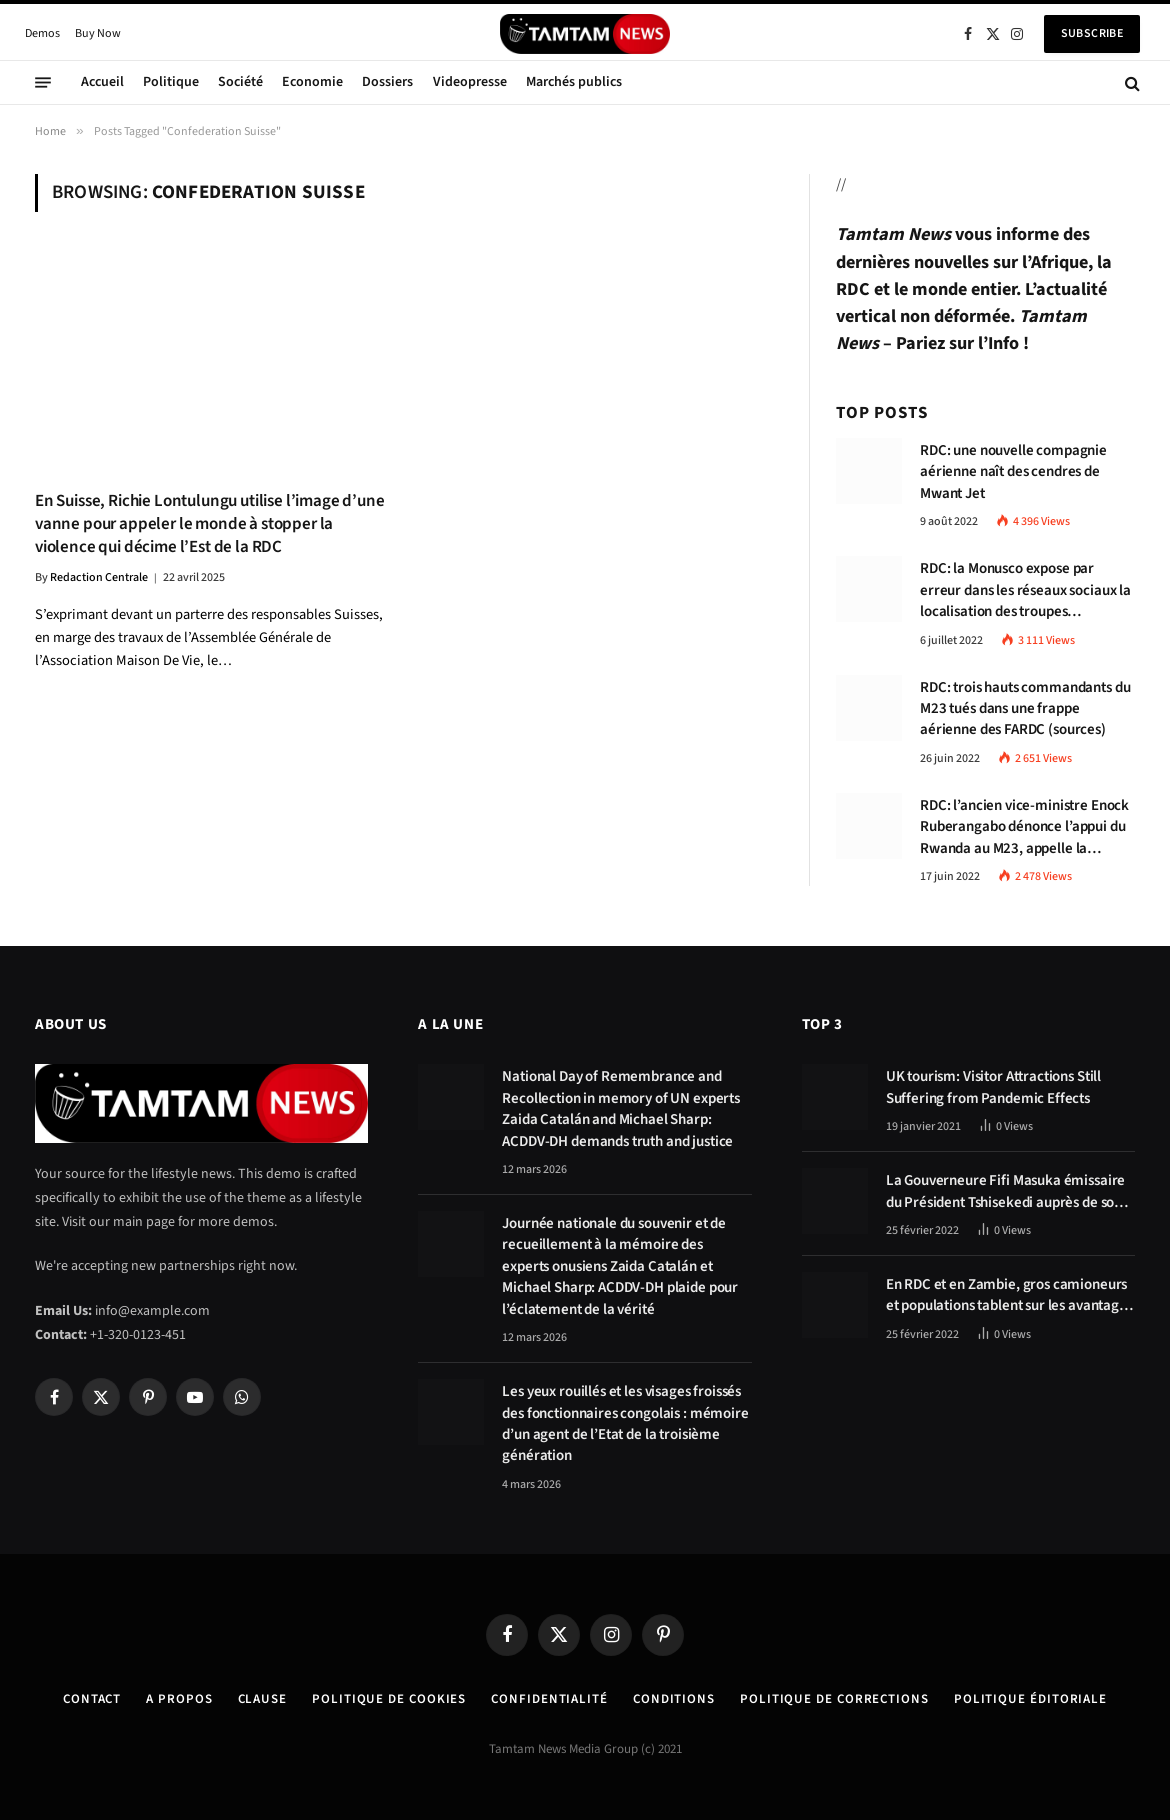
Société (240, 82)
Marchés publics (574, 82)
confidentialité (549, 1699)
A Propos (179, 1699)
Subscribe (1092, 33)
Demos (42, 33)
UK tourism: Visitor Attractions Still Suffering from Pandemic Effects (993, 1087)
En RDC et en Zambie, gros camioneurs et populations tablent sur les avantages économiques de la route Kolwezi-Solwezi (1009, 1295)
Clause (262, 1699)
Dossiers (387, 82)
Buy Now (98, 33)
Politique (171, 82)
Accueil (102, 82)
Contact (92, 1699)
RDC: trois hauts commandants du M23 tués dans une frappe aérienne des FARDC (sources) (1025, 709)
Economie (312, 82)
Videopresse (470, 82)
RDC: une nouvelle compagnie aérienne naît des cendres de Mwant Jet (1013, 472)
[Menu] (43, 83)
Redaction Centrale (99, 577)
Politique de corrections (834, 1699)
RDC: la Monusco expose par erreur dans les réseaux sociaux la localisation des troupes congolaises (1025, 590)
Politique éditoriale (1030, 1699)
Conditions (674, 1699)
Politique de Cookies (389, 1699)
